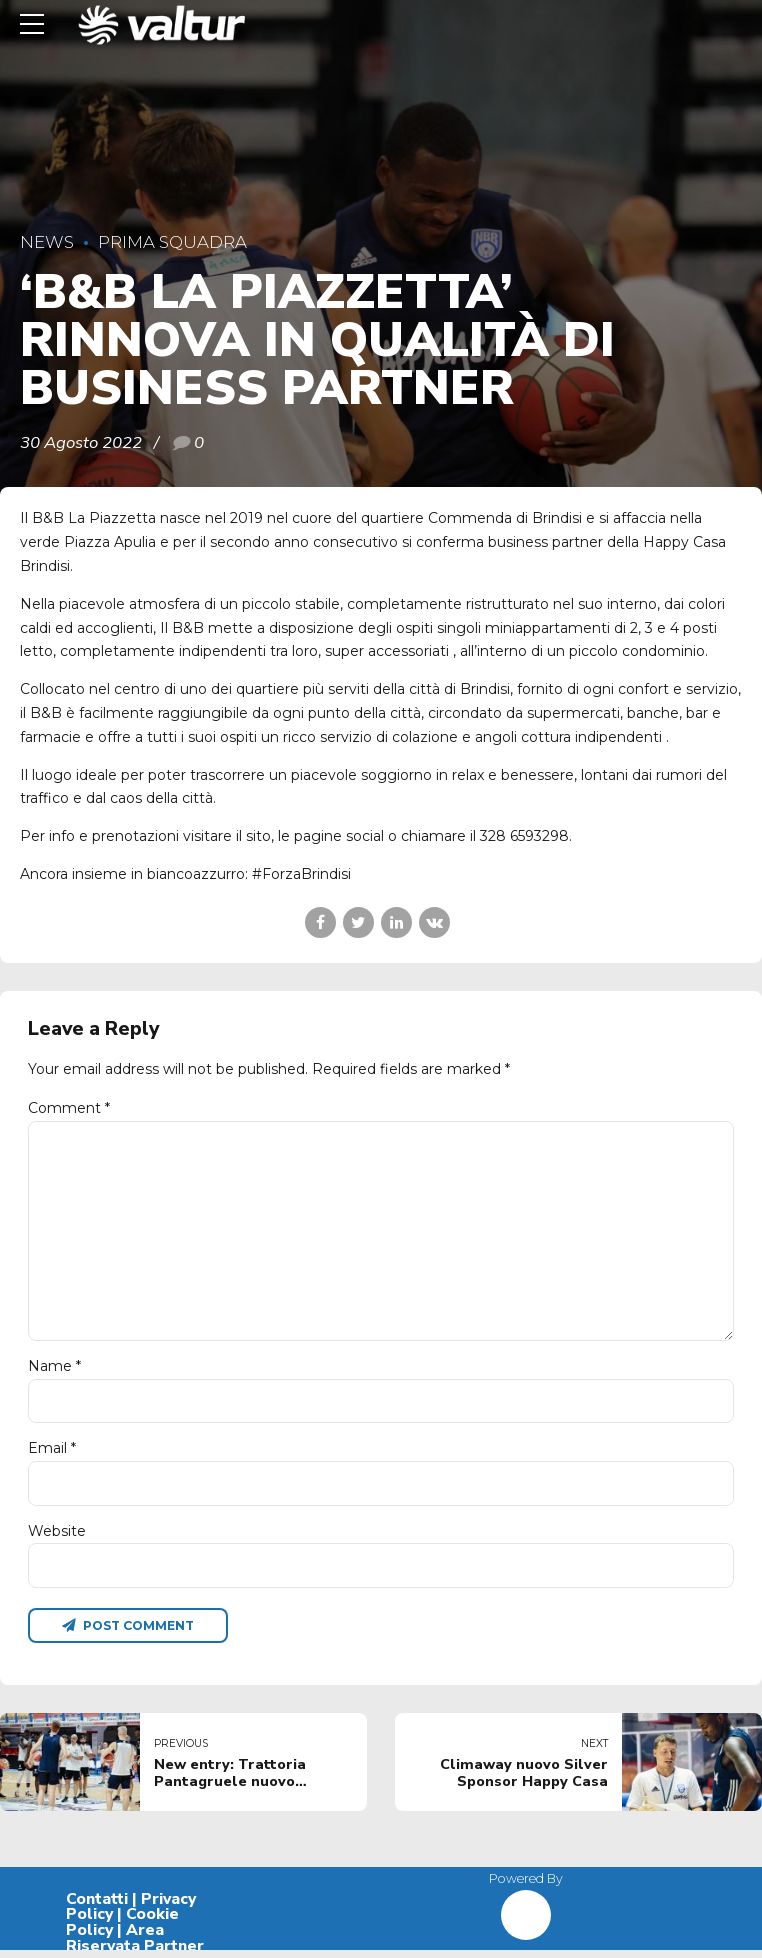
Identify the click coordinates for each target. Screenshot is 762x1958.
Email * (52, 1455)
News (47, 242)
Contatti (97, 1907)
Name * (54, 1372)
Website (57, 1537)
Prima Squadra (172, 242)
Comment (69, 1108)
